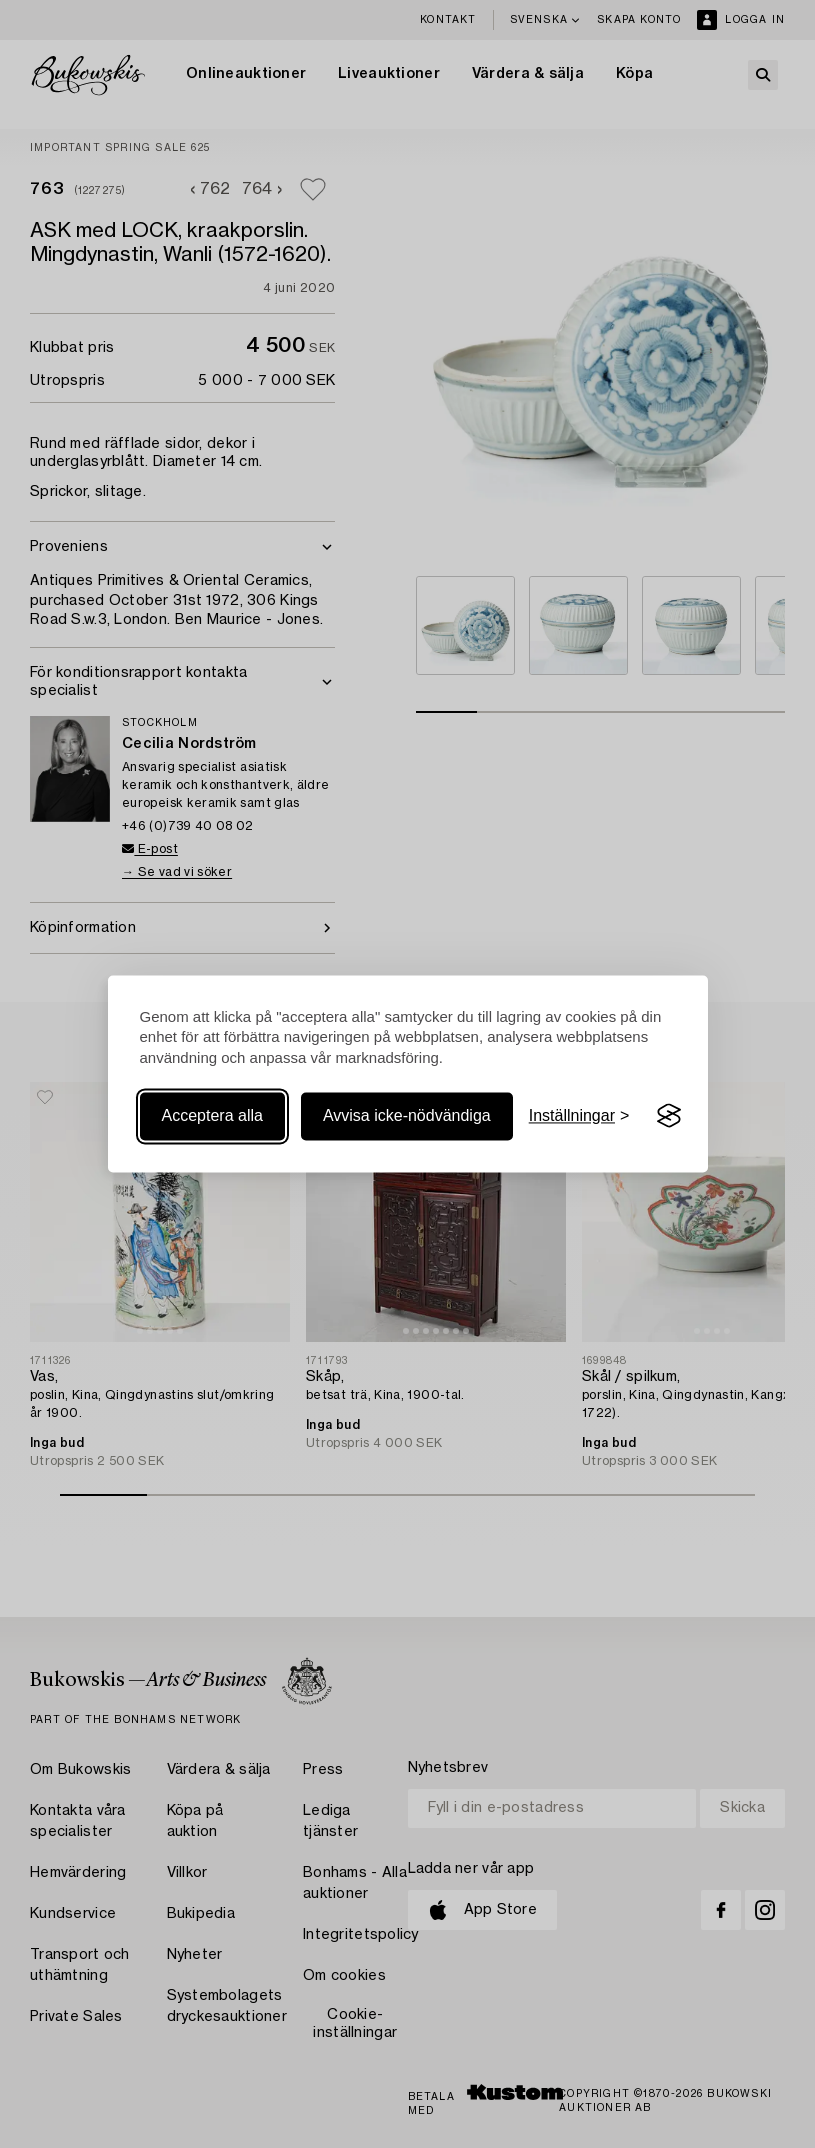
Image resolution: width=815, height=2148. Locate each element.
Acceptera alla (212, 1115)
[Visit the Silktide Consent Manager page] (669, 1116)
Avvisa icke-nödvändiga (407, 1115)
